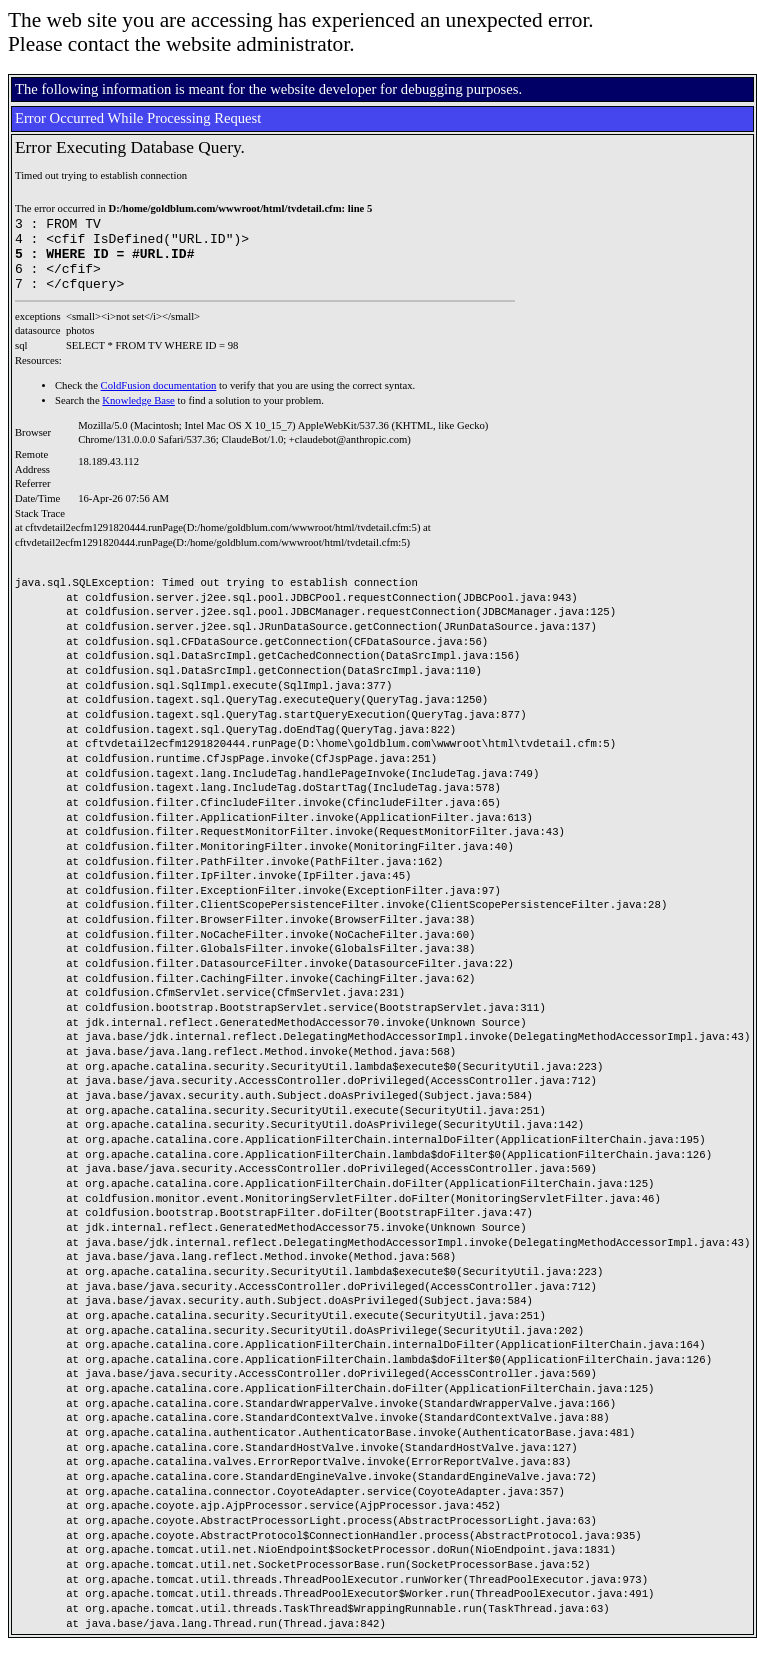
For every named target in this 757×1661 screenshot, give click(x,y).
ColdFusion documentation (159, 400)
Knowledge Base (138, 415)
